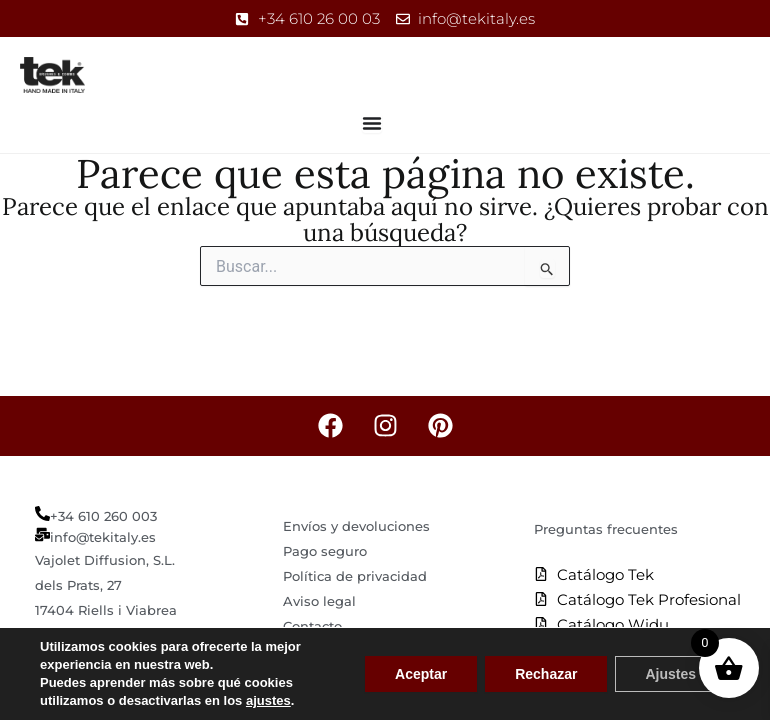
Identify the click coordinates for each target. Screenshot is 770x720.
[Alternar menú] (372, 123)
